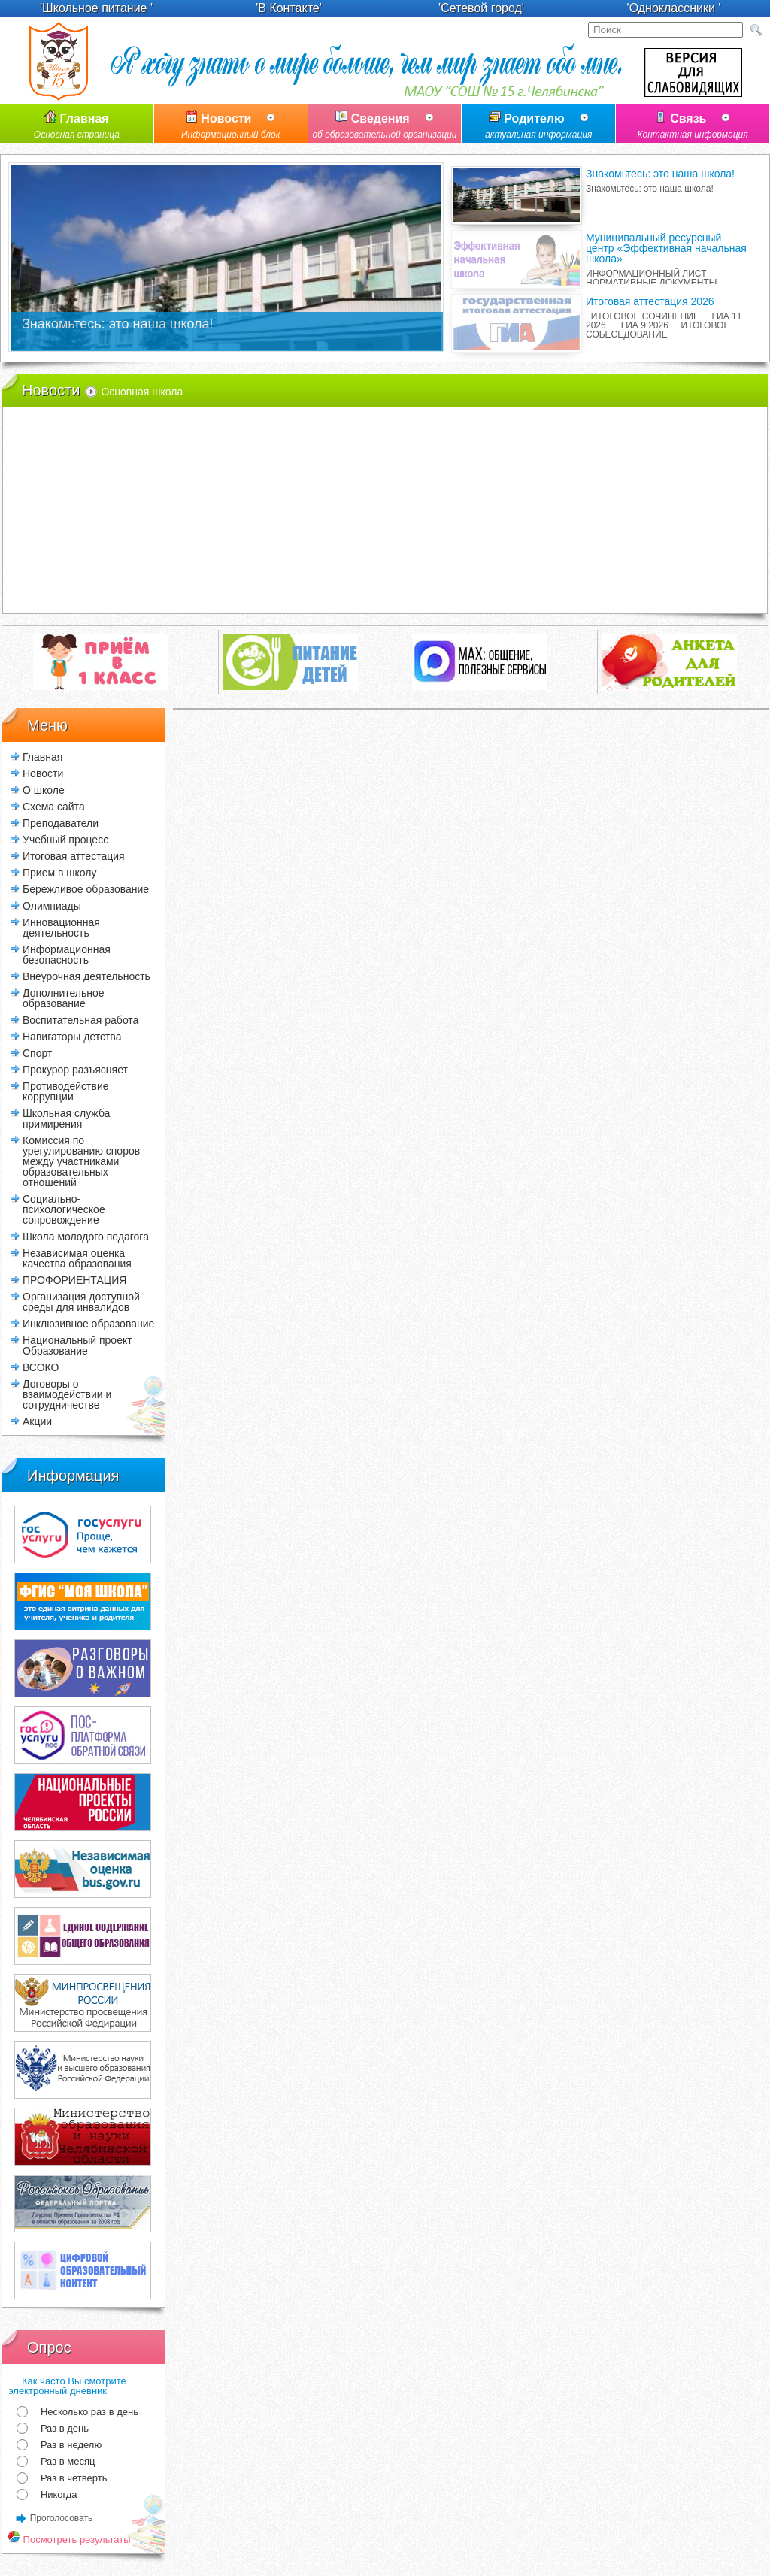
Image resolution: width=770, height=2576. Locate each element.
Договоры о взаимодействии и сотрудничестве (67, 1394)
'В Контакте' (289, 8)
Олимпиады (52, 905)
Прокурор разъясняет (75, 1069)
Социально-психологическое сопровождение (64, 1209)
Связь (692, 127)
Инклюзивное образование (88, 1323)
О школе (44, 789)
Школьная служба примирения (66, 1118)
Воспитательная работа (80, 1019)
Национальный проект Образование (77, 1345)
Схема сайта (54, 806)
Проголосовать (61, 2518)
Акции (37, 1421)
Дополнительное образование (64, 998)
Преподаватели (61, 822)
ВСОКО (41, 1367)
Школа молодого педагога (86, 1236)
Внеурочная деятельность (86, 976)
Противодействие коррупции (66, 1091)
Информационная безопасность (67, 954)
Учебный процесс (65, 839)
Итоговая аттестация (74, 855)
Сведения (385, 127)
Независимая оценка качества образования (77, 1258)
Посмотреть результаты (69, 2539)
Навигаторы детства (72, 1036)
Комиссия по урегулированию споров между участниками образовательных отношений (81, 1161)
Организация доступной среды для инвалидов (81, 1301)
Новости (231, 127)
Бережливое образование (86, 888)
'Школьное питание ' (96, 8)
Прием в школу (59, 872)
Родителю (538, 127)
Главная (77, 127)
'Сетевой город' (481, 8)
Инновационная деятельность (61, 927)
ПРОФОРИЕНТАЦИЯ (74, 1279)
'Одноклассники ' (674, 8)
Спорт (37, 1052)
